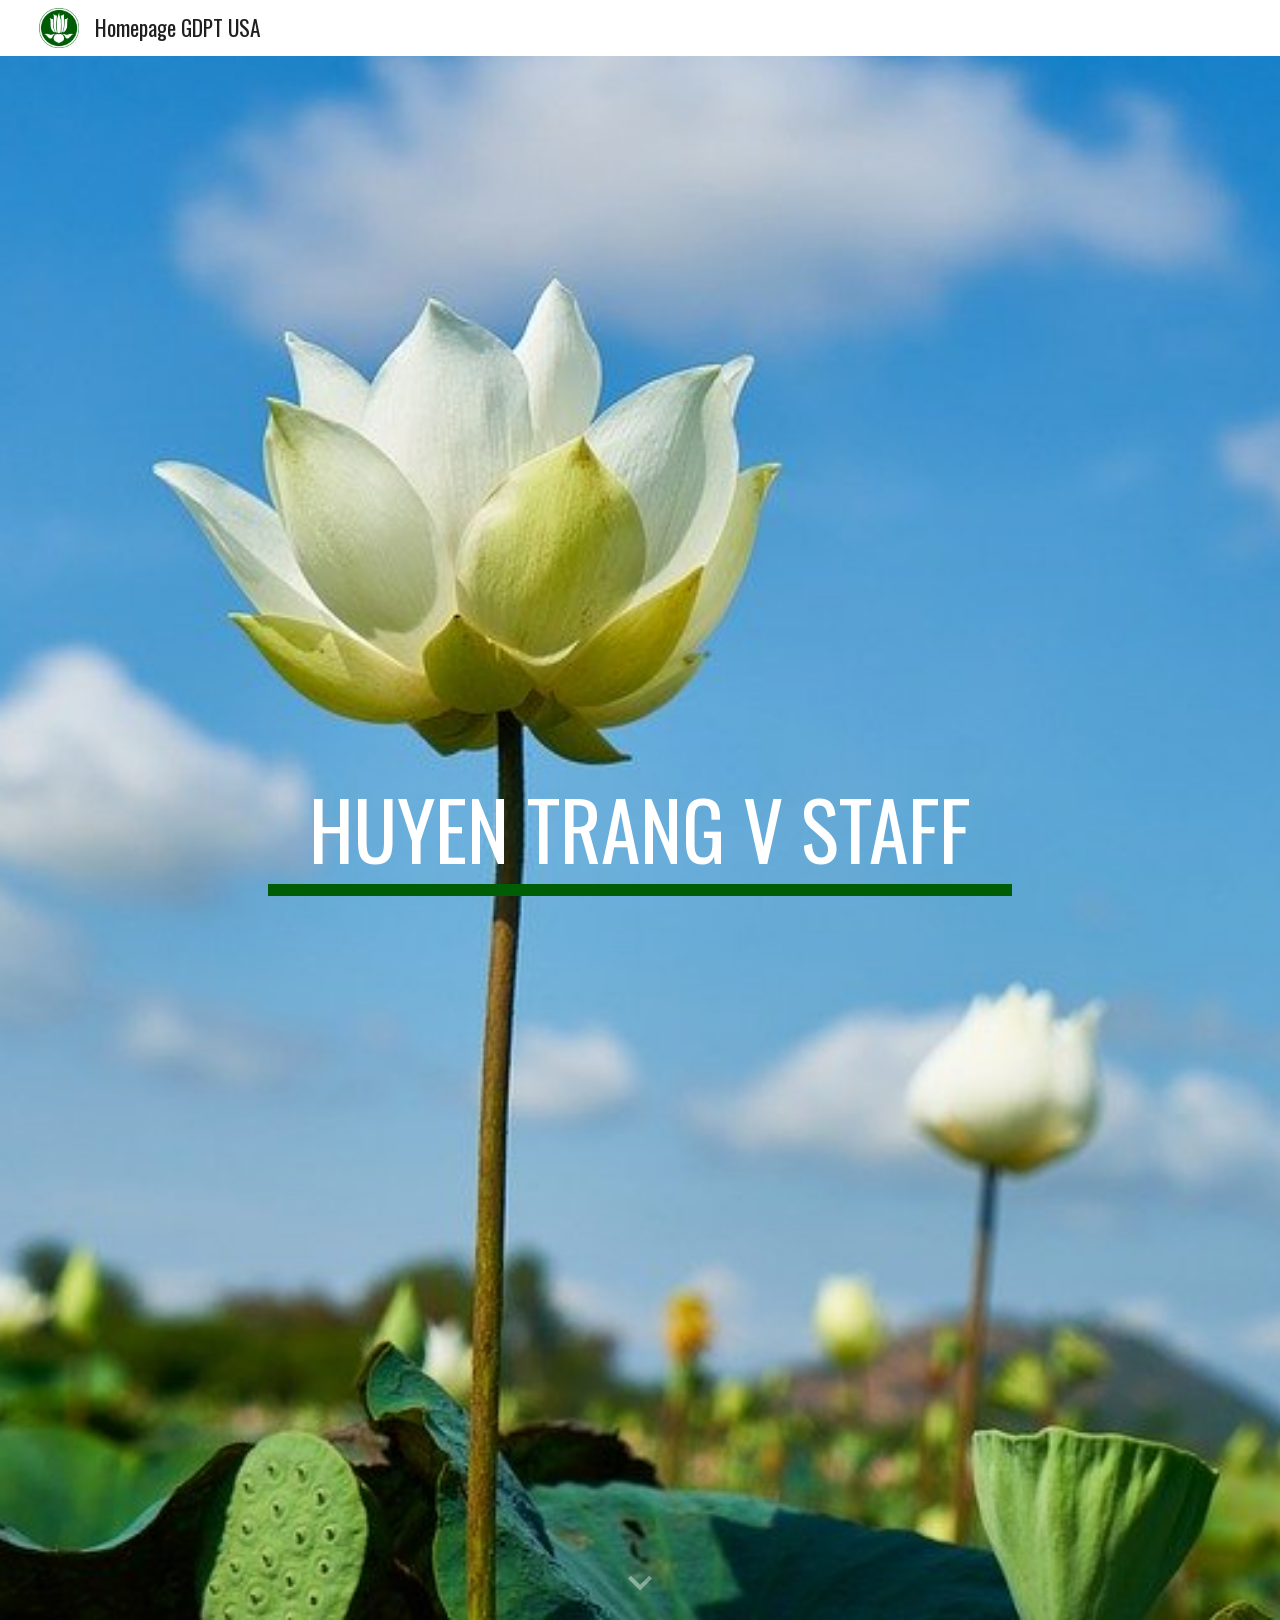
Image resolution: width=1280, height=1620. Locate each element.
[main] (640, 838)
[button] (640, 1584)
